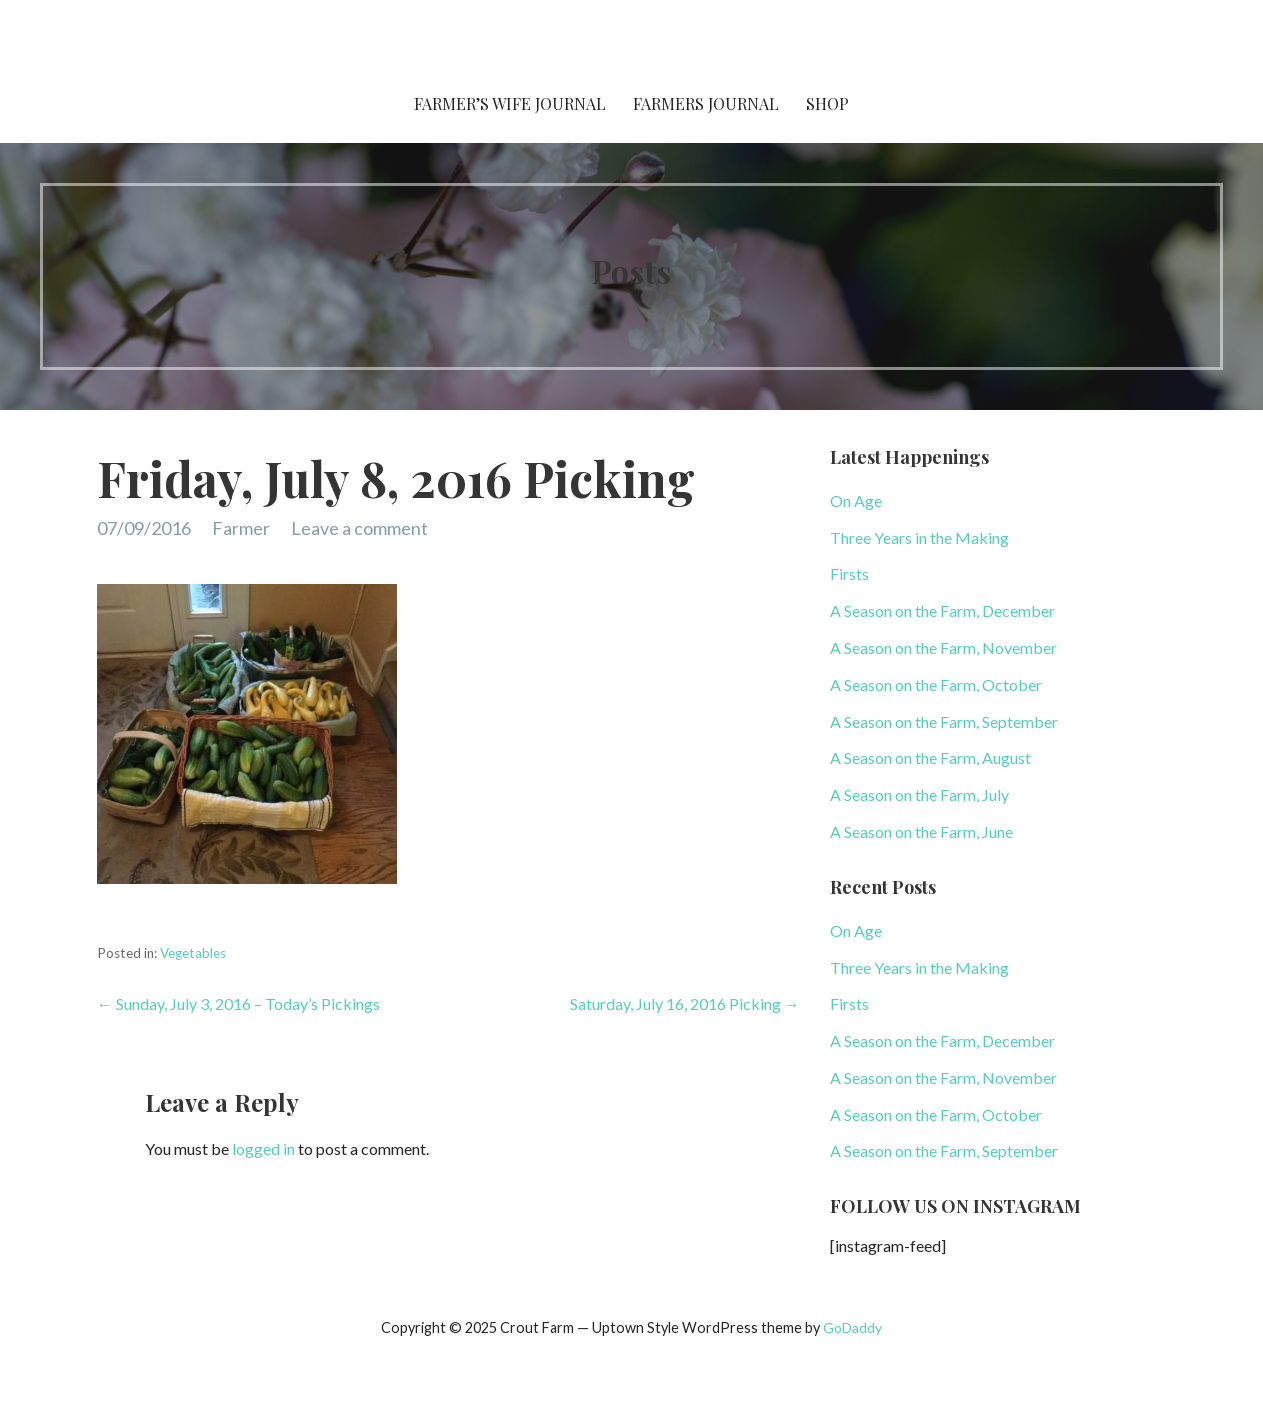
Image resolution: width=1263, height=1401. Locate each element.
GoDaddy (852, 1327)
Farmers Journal (706, 103)
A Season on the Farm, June (921, 831)
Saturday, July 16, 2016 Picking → (685, 1003)
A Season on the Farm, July (919, 794)
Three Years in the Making (919, 537)
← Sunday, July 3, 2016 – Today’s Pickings (238, 1003)
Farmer (241, 528)
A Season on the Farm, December (942, 610)
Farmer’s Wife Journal (510, 103)
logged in (263, 1148)
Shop (827, 103)
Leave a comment (359, 528)
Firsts (849, 573)
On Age (856, 500)
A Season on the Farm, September (944, 721)
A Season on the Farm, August (930, 757)
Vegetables (193, 953)
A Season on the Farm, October (936, 684)
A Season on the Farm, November (943, 647)
